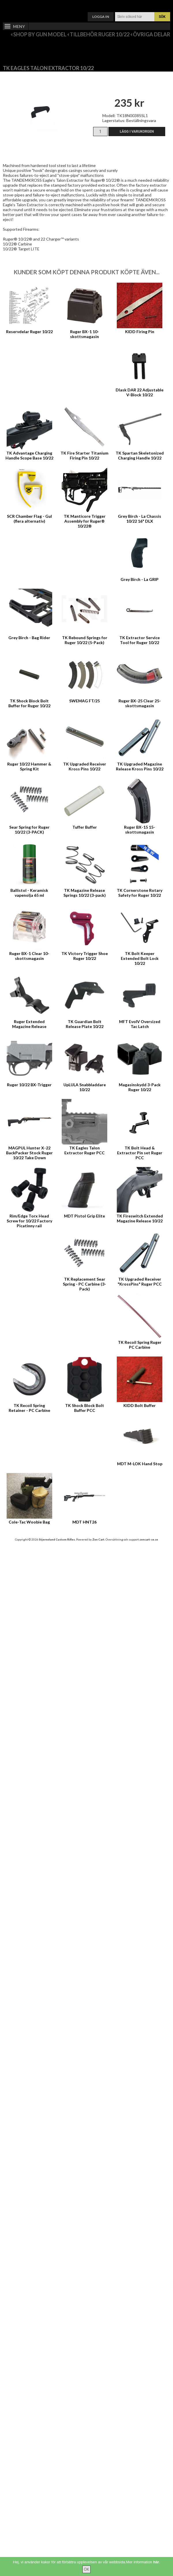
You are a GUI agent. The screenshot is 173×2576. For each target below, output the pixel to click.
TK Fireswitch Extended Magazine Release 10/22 (139, 1218)
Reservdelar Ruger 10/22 (29, 331)
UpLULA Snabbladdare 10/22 (84, 1087)
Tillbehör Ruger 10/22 (99, 34)
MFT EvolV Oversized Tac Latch (139, 1024)
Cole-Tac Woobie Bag (29, 1521)
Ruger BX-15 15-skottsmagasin (139, 829)
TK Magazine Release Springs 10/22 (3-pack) (84, 893)
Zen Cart (98, 1539)
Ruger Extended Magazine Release (29, 1024)
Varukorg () (86, 4)
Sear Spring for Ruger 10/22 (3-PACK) (29, 829)
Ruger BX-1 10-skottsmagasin (84, 334)
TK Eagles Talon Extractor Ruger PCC (84, 1150)
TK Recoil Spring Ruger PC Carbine (139, 1345)
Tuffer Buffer (84, 827)
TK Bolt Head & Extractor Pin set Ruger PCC (139, 1152)
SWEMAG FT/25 (84, 700)
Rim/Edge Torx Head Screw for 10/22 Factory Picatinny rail (29, 1220)
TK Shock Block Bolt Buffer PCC (84, 1408)
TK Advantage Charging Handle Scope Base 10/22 (29, 455)
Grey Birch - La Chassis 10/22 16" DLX (139, 519)
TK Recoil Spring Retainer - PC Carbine (29, 1408)
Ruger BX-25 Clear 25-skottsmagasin (140, 703)
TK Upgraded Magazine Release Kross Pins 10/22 (139, 766)
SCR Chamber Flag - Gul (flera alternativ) (29, 519)
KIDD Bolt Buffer (139, 1405)
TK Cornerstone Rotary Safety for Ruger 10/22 (139, 893)
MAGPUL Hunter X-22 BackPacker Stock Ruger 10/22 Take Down (29, 1152)
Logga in (100, 16)
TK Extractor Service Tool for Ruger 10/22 (139, 640)
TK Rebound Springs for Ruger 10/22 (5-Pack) (84, 640)
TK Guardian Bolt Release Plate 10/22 (85, 1024)
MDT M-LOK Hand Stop (139, 1463)
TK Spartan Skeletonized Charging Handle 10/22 (140, 455)
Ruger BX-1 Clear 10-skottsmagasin (29, 956)
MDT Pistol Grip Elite (84, 1215)
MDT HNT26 (84, 1521)
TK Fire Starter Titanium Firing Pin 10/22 (84, 455)
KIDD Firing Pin (139, 331)
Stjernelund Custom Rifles (57, 1539)
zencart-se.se (149, 1539)
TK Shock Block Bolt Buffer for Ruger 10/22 (29, 703)
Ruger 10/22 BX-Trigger (29, 1084)
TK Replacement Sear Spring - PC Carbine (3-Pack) (84, 1284)
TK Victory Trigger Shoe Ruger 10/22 (84, 956)
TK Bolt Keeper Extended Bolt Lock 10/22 (140, 958)
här (156, 2562)
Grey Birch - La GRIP (140, 579)
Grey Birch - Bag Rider (29, 637)
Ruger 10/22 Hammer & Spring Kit (29, 766)
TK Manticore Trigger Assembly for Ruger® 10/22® (85, 521)
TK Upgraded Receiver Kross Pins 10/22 (84, 766)
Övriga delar (151, 34)
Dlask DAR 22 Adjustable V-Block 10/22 (139, 392)
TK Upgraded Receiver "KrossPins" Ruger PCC (140, 1281)
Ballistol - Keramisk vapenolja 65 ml (29, 893)
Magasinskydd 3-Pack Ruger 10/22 (140, 1087)
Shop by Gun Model (39, 34)
